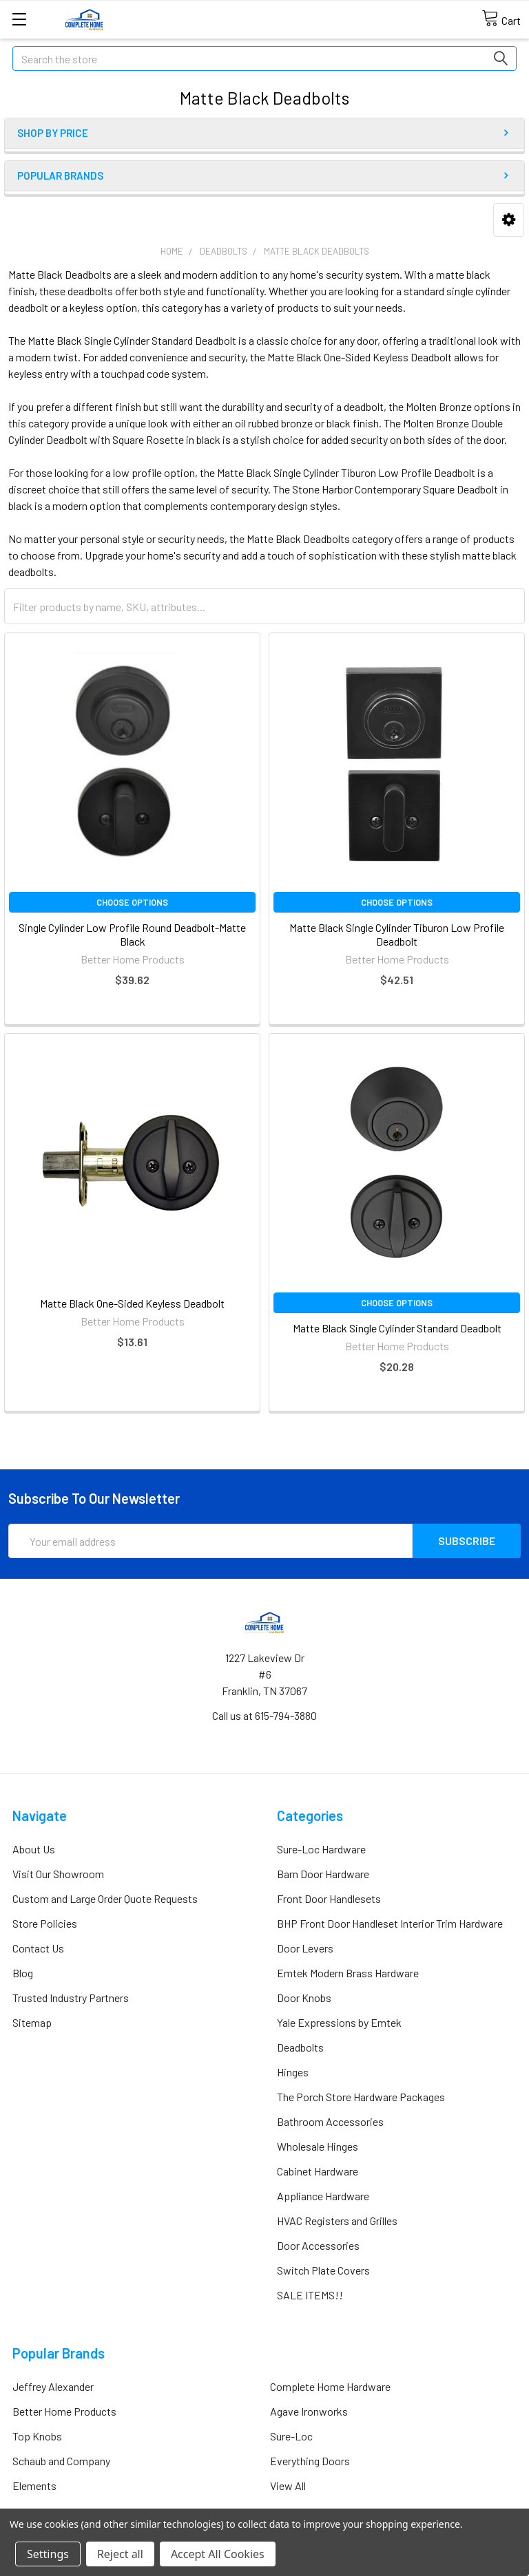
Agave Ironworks (309, 2411)
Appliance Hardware (323, 2195)
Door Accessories (318, 2245)
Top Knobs (37, 2435)
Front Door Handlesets (329, 1898)
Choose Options (132, 902)
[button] (508, 220)
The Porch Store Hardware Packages (361, 2096)
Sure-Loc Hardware (321, 1848)
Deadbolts (300, 2047)
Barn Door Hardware (323, 1873)
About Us (33, 1848)
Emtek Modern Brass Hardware (348, 1972)
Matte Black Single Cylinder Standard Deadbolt (397, 1327)
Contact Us (38, 1948)
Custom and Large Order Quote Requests (105, 1898)
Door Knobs (304, 1997)
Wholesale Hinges (317, 2146)
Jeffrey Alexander (53, 2386)
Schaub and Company (61, 2460)
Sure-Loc (291, 2435)
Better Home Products (64, 2411)
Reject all (120, 2554)
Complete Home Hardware (330, 2386)
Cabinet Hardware (317, 2171)
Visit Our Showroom (58, 1873)
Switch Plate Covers (323, 2270)
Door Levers (305, 1948)
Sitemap (32, 2022)
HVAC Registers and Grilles (337, 2220)
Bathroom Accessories (330, 2121)
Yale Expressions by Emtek (339, 2022)
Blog (22, 1972)
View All (288, 2485)
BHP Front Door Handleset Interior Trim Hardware (390, 1923)
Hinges (293, 2071)
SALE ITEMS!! (310, 2294)
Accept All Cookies (217, 2554)
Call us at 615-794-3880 (264, 1715)
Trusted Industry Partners (70, 1997)
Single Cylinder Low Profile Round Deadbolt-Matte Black (132, 934)
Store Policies (44, 1923)
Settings (48, 2554)
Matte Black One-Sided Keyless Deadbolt (132, 1303)
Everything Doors (310, 2460)
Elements (34, 2485)
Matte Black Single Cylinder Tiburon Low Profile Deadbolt (396, 934)
